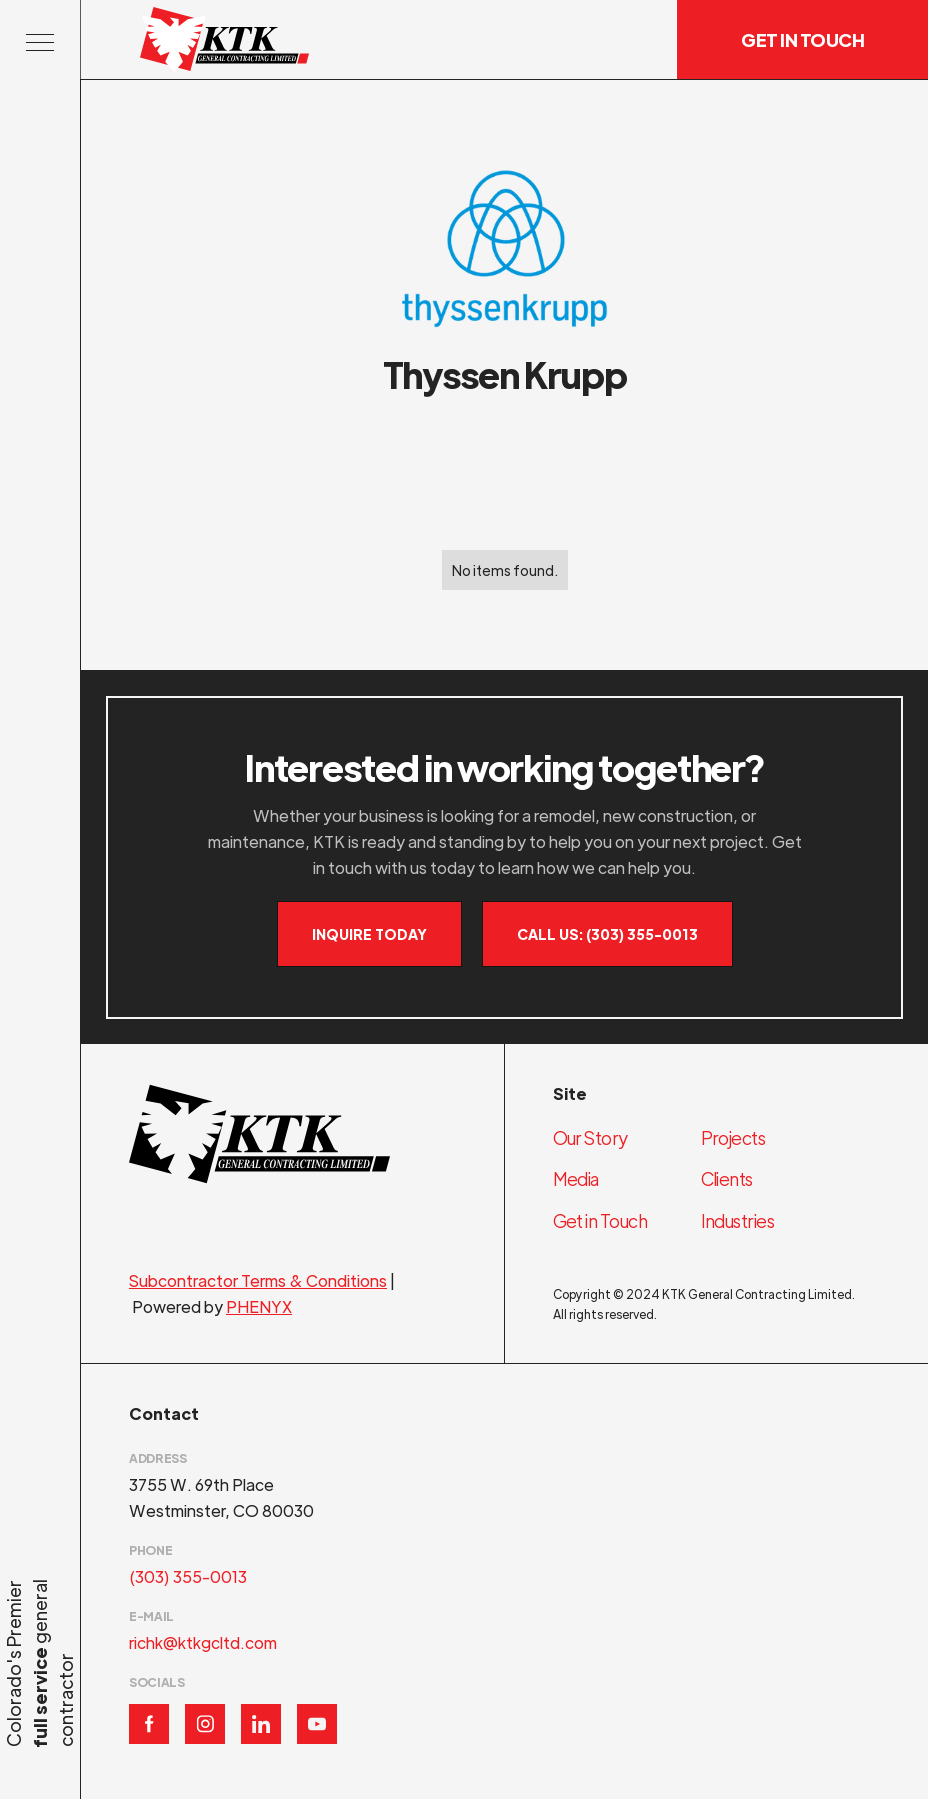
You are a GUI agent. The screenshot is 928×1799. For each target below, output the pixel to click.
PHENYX (259, 1306)
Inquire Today (369, 934)
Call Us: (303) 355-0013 (607, 934)
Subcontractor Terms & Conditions (258, 1280)
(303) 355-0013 (188, 1576)
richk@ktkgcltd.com (203, 1642)
